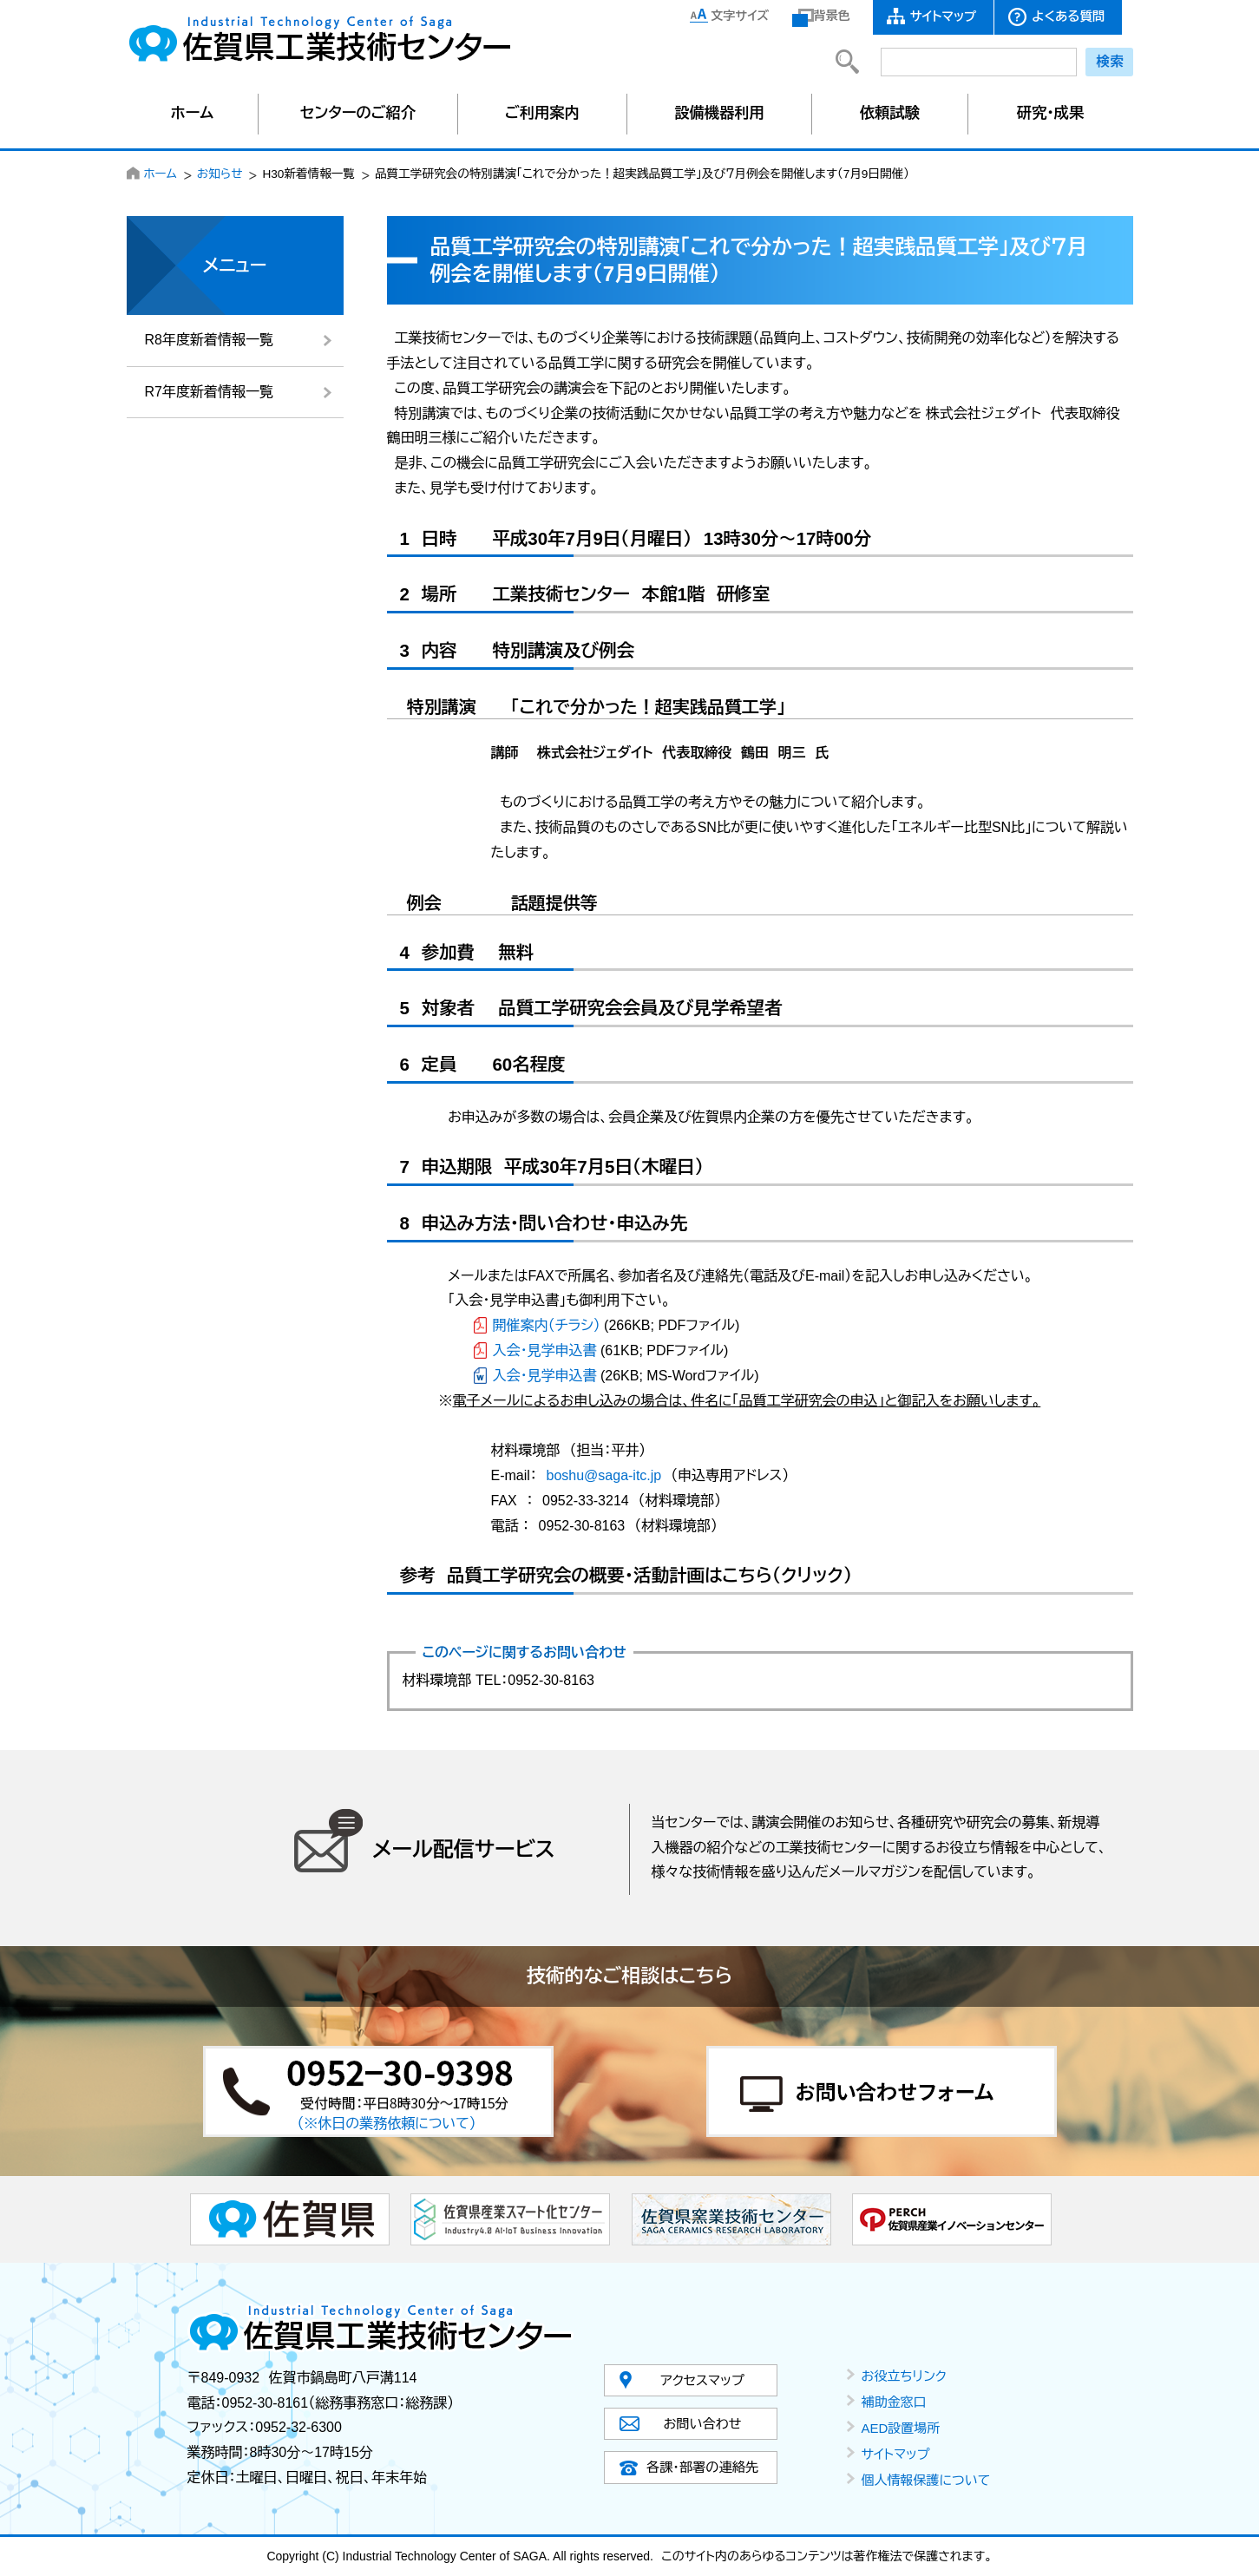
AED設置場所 (901, 2428)
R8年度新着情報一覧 (209, 339)
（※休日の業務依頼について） (386, 2123)
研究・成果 (1051, 112)
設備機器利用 (719, 112)
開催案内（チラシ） (546, 1325)
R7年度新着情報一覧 (209, 391)
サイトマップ (943, 16)
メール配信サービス (463, 1849)
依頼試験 (890, 112)
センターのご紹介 (358, 112)
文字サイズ (740, 16)
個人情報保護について (926, 2480)
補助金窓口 (894, 2402)
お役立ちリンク (904, 2376)
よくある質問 (1068, 16)
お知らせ (220, 173)
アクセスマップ (702, 2380)
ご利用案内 (542, 112)
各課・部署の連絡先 (702, 2467)
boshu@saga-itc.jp (604, 1475)
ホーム (192, 112)
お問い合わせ (702, 2423)
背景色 (832, 16)
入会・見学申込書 (545, 1350)
